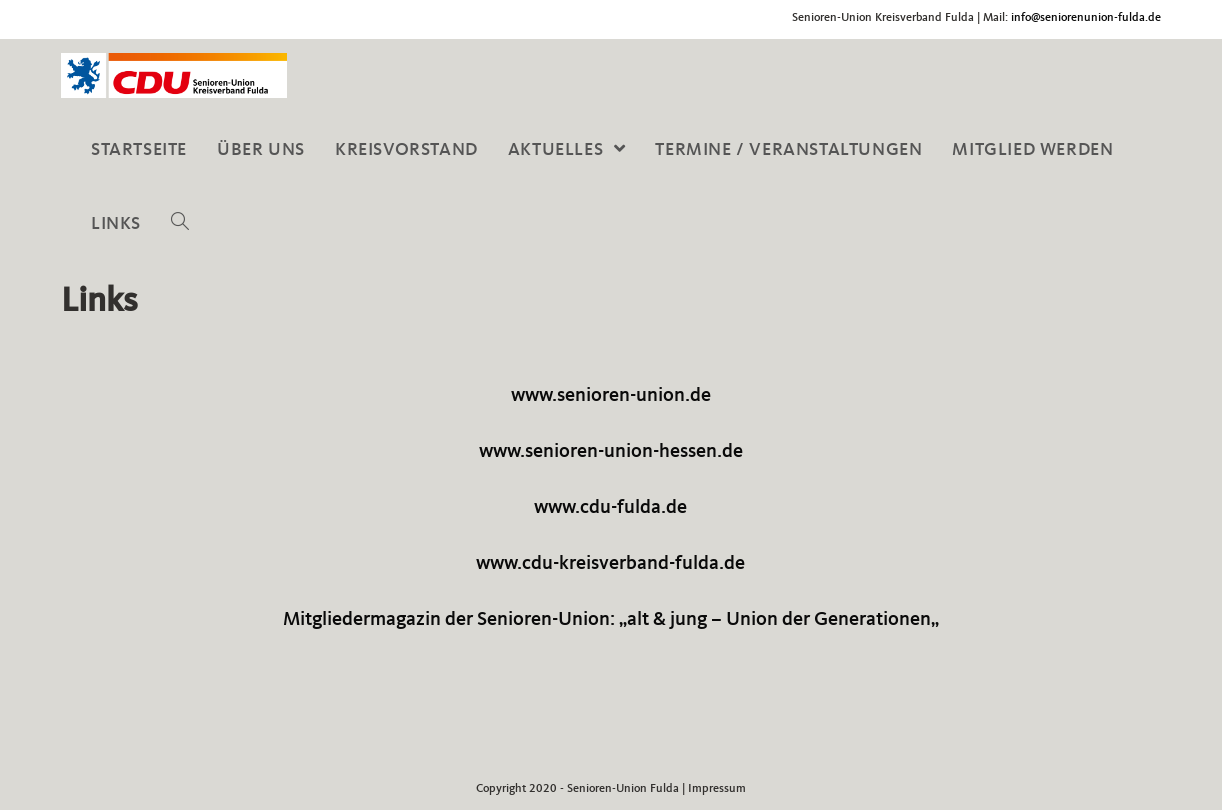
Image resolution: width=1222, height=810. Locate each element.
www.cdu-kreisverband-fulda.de (610, 564)
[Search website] (180, 224)
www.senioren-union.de (611, 396)
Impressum (717, 789)
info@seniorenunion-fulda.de (1086, 18)
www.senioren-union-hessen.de (611, 452)
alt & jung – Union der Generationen (779, 620)
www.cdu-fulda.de (610, 508)
